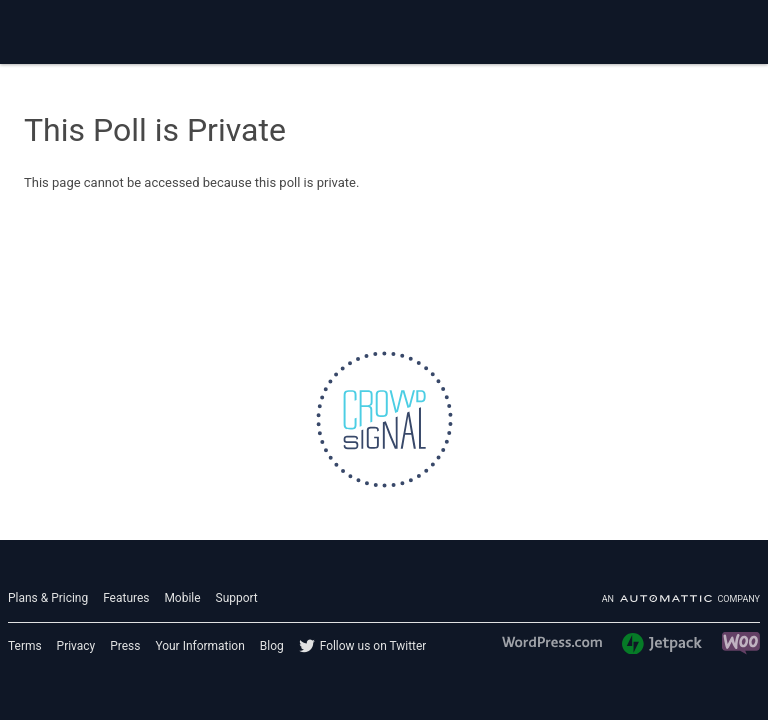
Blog (272, 646)
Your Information (199, 646)
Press (125, 646)
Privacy (76, 646)
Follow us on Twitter (373, 646)
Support (237, 598)
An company (681, 599)
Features (126, 598)
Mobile (182, 598)
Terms (25, 646)
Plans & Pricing (48, 598)
